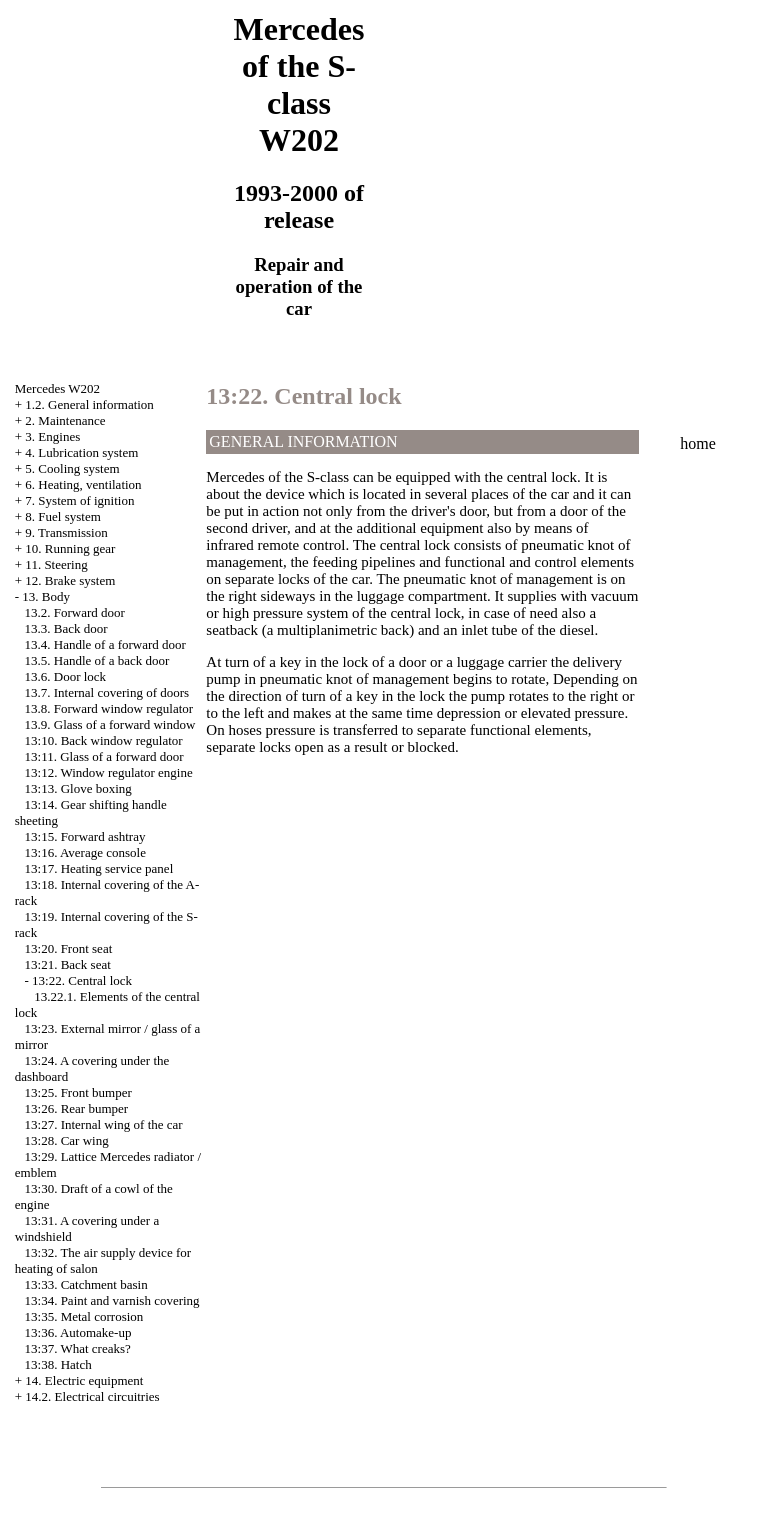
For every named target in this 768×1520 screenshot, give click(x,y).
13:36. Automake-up (78, 1332)
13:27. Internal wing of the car (104, 1124)
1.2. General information (89, 404)
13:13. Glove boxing (78, 788)
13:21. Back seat (68, 964)
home (698, 443)
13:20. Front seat (69, 948)
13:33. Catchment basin (86, 1284)
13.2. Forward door (75, 612)
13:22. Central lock (82, 980)
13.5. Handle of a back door (97, 660)
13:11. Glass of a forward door (104, 756)
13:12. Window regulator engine (109, 772)
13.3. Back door (66, 628)
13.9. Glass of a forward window (110, 724)
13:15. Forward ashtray (85, 836)
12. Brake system (70, 580)
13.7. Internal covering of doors (107, 692)
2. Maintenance (65, 420)
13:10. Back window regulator (104, 740)
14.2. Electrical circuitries (92, 1396)
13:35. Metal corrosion (84, 1316)
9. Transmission (66, 532)
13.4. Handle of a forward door (105, 644)
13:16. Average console (85, 852)
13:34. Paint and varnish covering (112, 1300)
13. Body (46, 596)
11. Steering (56, 564)
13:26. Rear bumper (77, 1108)
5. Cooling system (72, 468)
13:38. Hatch (58, 1364)
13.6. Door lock (66, 676)
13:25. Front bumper (78, 1092)
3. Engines (52, 436)
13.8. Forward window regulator (109, 708)
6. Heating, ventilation (83, 484)
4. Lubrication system (81, 452)
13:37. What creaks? (78, 1348)
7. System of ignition (79, 500)
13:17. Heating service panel (99, 868)
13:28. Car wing (67, 1140)
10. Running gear (70, 548)
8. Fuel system (62, 516)
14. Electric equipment (84, 1380)
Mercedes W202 (57, 388)
